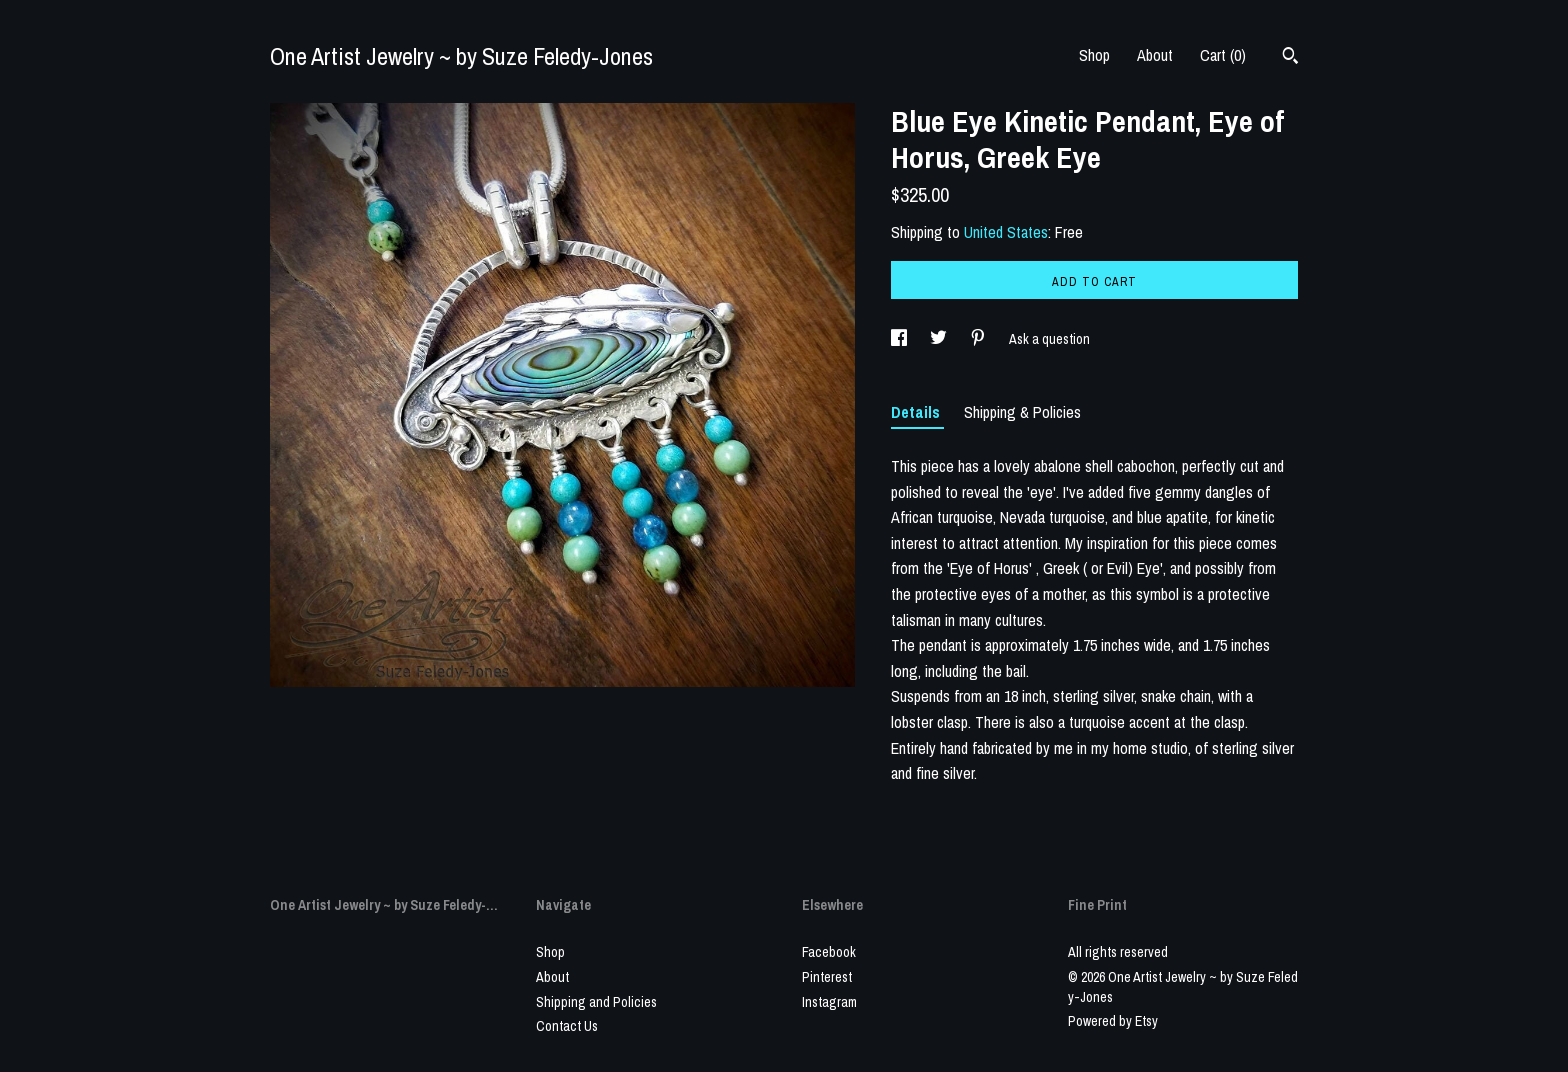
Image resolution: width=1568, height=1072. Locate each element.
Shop (1094, 55)
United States (1006, 232)
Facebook (829, 952)
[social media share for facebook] (900, 339)
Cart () (1223, 55)
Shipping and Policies (596, 1002)
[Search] (1290, 58)
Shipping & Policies (1022, 412)
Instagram (829, 1002)
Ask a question (1049, 339)
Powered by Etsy (1113, 1021)
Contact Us (567, 1026)
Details (917, 412)
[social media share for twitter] (940, 339)
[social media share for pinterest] (979, 339)
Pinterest (827, 977)
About (1155, 55)
